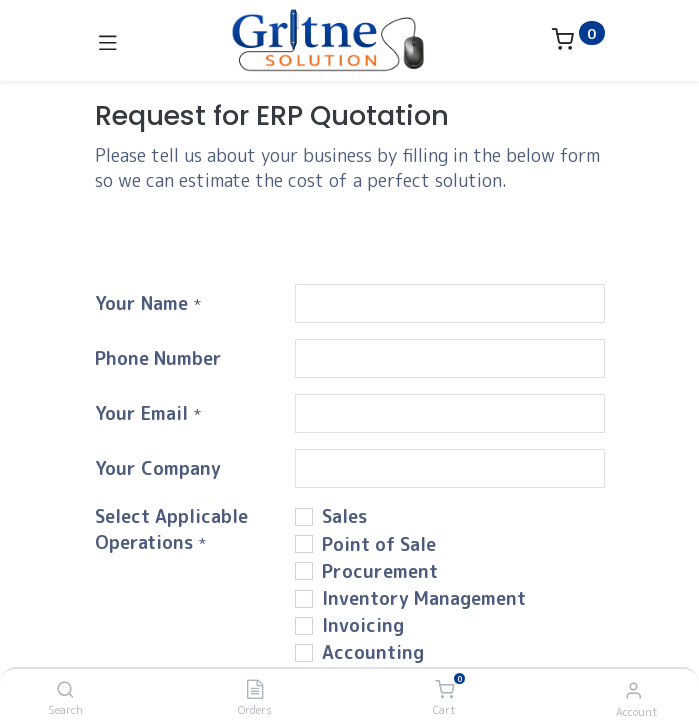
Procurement (380, 571)
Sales (344, 516)
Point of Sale (379, 544)
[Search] (65, 689)
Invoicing (363, 625)
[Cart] (444, 689)
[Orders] (255, 689)
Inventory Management (424, 598)
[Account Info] (633, 689)
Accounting (373, 652)
